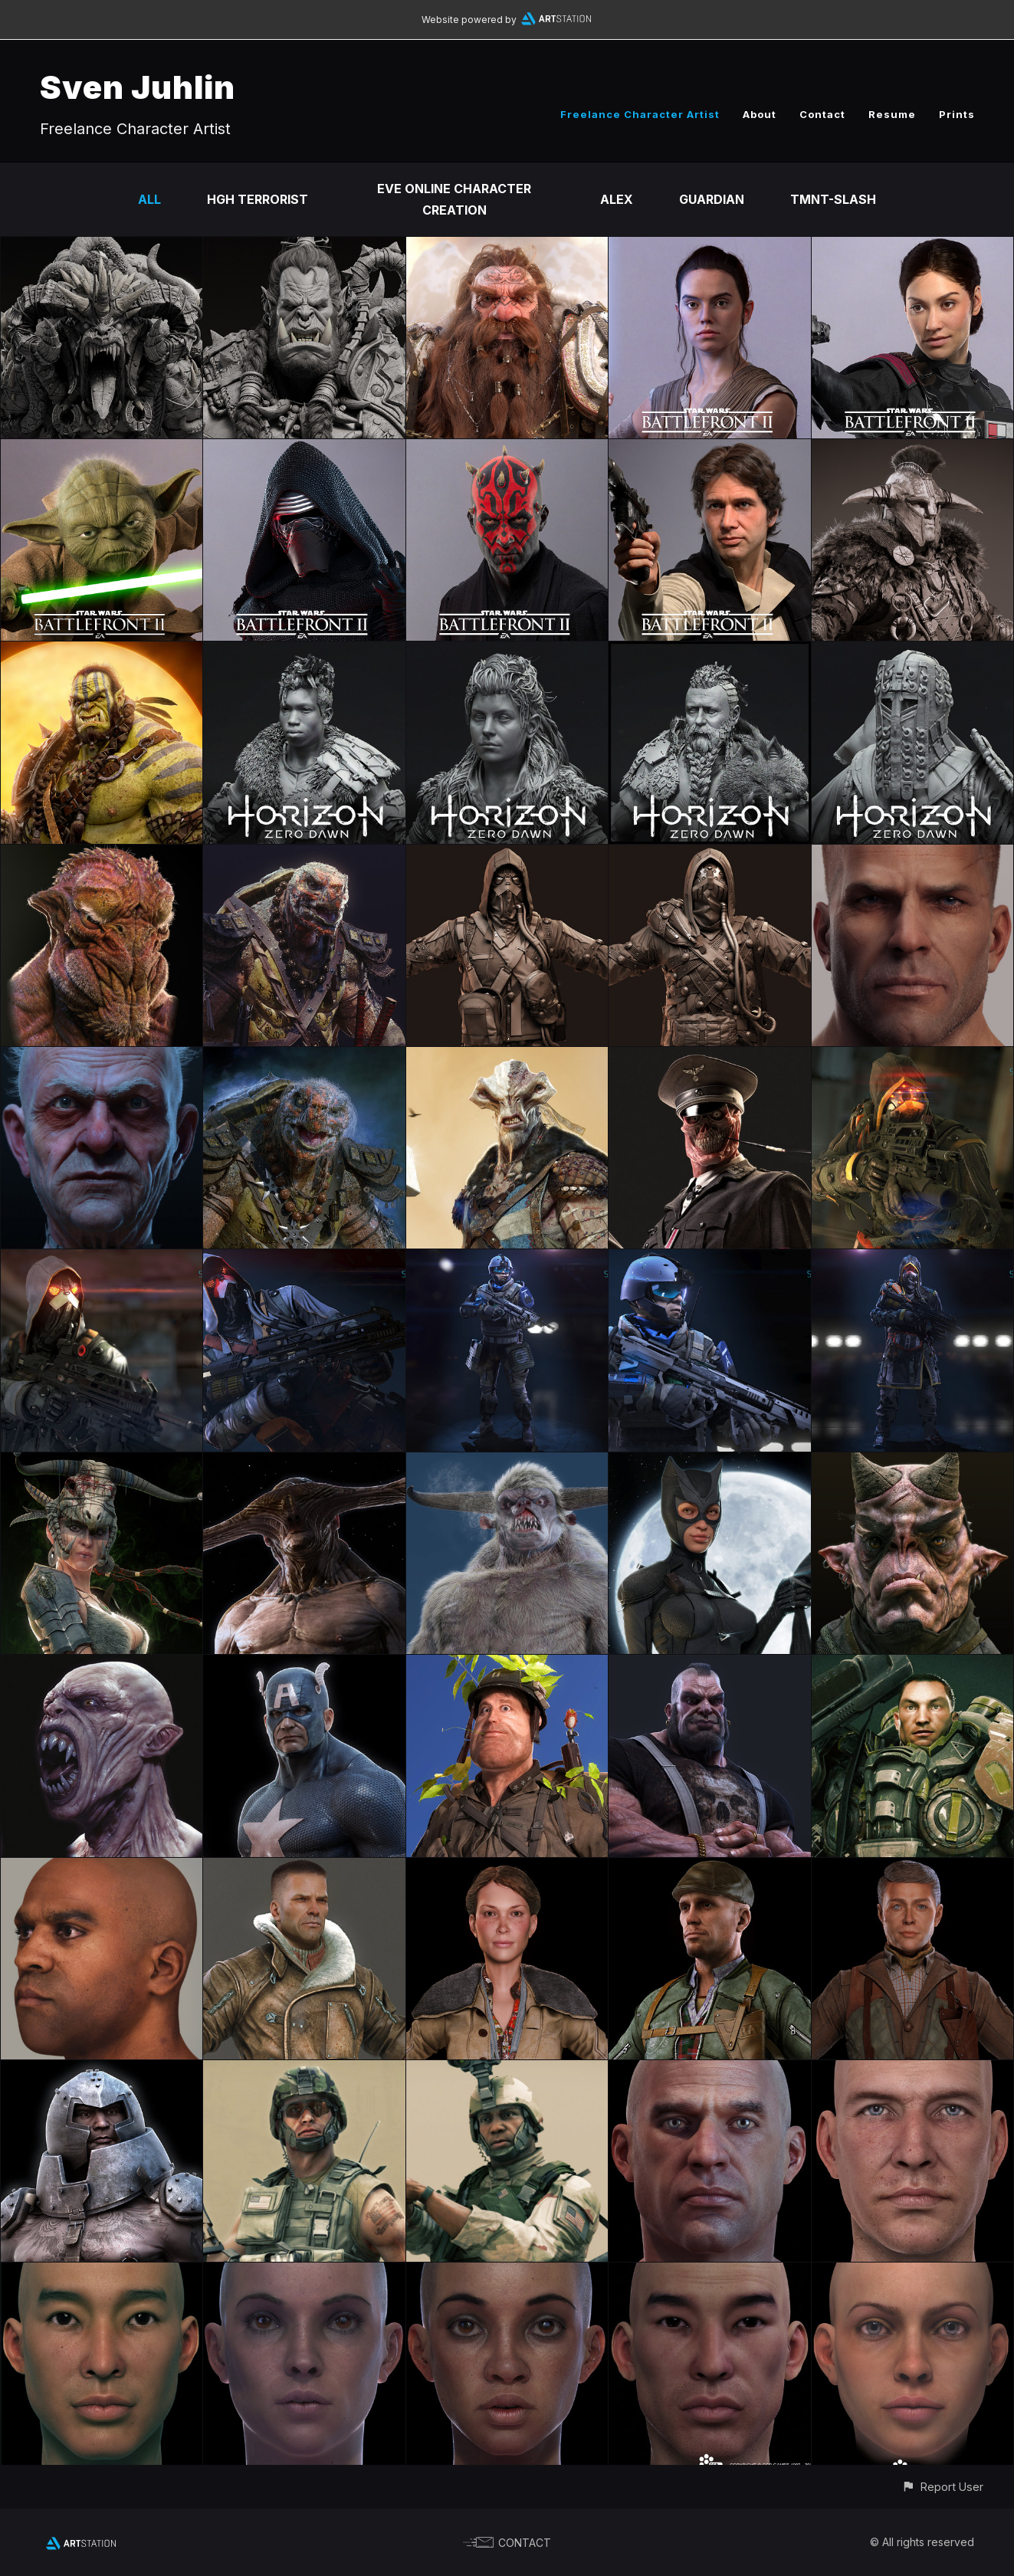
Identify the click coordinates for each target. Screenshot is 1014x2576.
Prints (957, 114)
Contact (822, 114)
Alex (616, 199)
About (759, 114)
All (149, 199)
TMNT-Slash (833, 199)
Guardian (711, 199)
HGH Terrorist (257, 199)
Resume (892, 114)
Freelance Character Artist (640, 114)
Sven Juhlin (137, 87)
